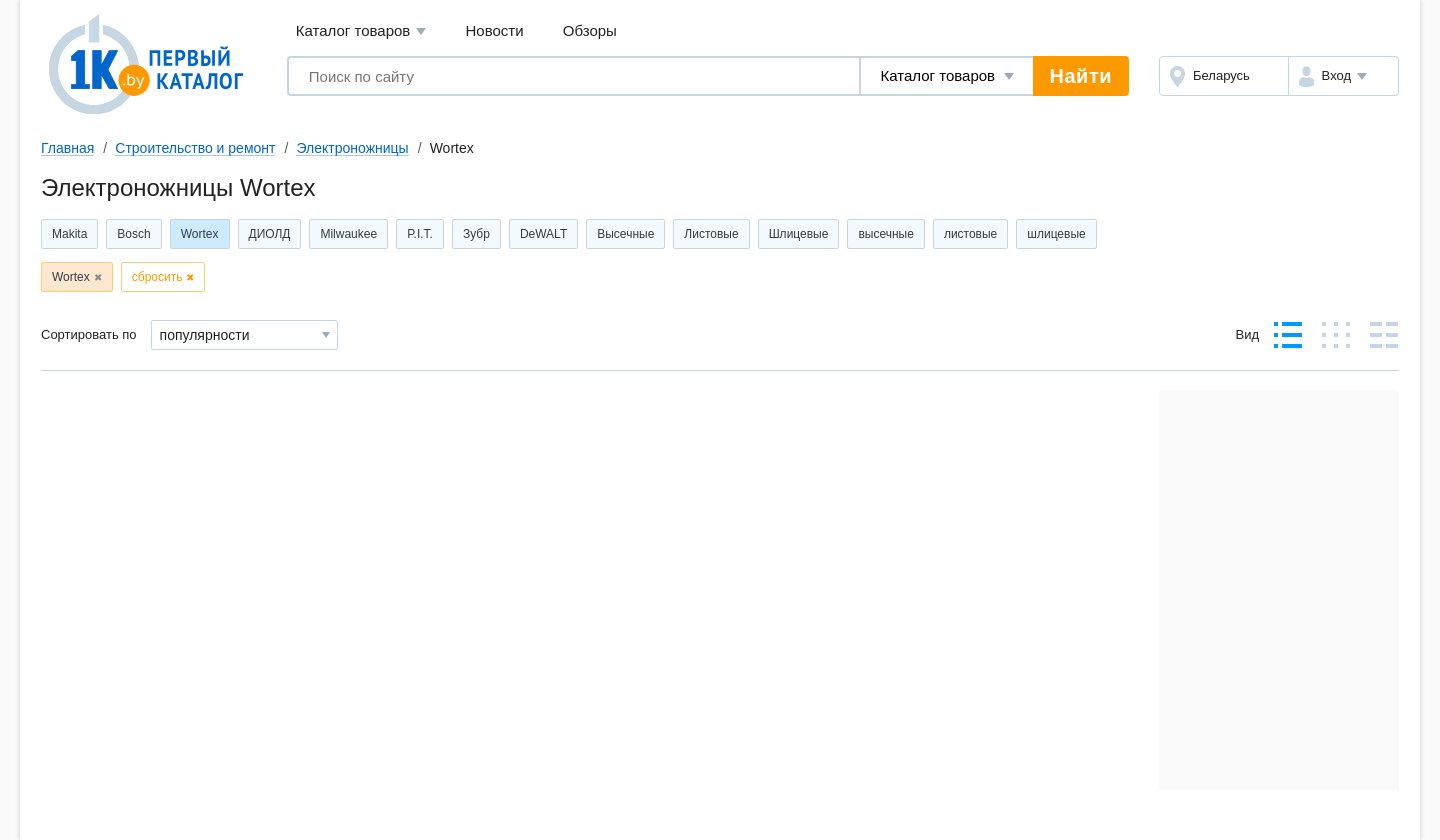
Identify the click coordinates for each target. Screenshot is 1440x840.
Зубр (476, 234)
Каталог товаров (361, 31)
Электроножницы (352, 148)
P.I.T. (420, 234)
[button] (1343, 76)
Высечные (625, 234)
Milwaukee (348, 234)
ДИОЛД (270, 234)
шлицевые (1056, 234)
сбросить (157, 277)
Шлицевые (799, 234)
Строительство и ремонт (195, 148)
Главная (67, 148)
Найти (1081, 76)
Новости (495, 30)
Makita (69, 234)
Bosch (133, 234)
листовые (970, 234)
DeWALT (543, 234)
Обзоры (590, 30)
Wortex (200, 234)
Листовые (711, 234)
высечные (885, 234)
